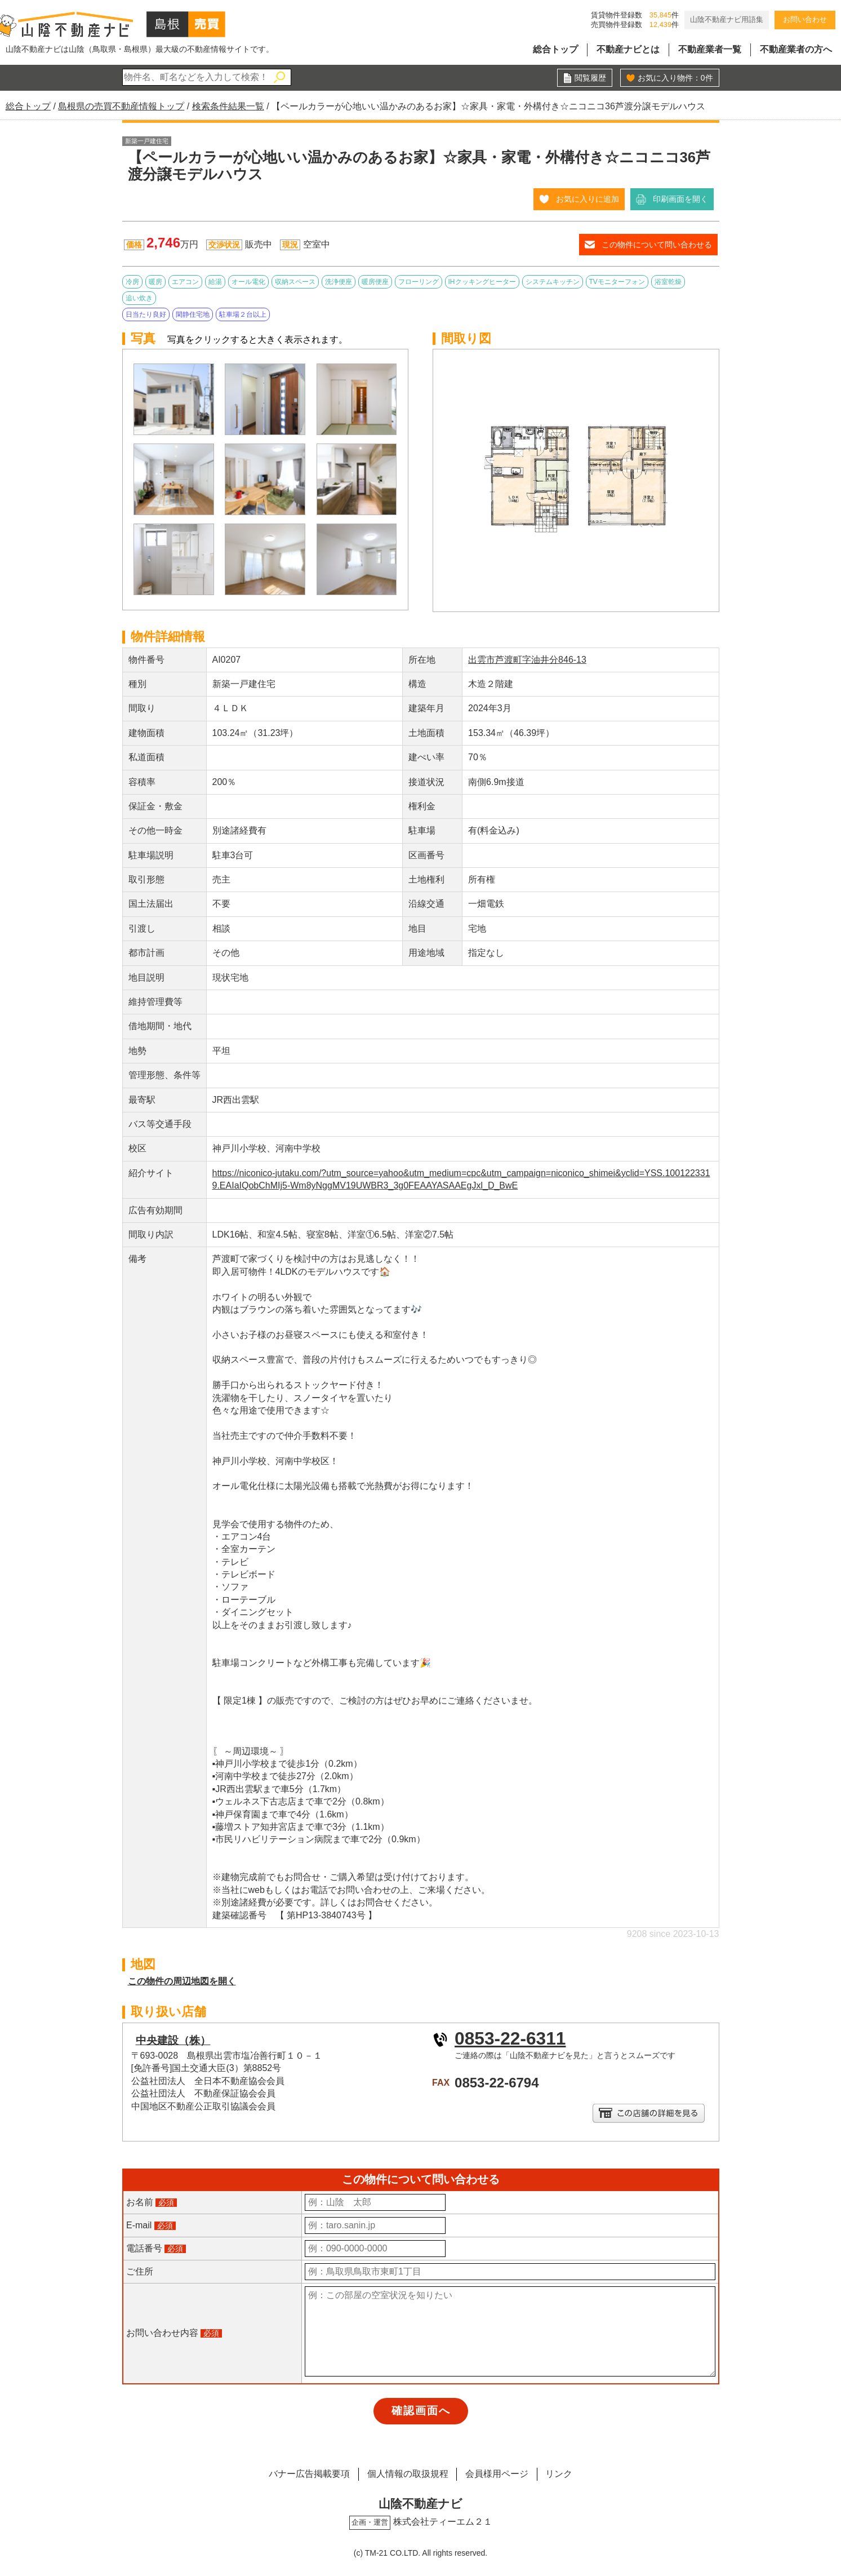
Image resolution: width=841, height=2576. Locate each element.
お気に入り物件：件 (675, 77)
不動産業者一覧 (709, 49)
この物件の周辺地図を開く (182, 1981)
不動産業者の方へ (796, 49)
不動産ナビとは (628, 49)
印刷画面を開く (680, 198)
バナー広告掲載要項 (308, 2474)
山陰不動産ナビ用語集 (726, 19)
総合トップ (555, 49)
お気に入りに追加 (587, 198)
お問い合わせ (805, 19)
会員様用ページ (496, 2474)
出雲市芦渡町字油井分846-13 (527, 659)
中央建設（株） (173, 2040)
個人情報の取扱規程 (407, 2474)
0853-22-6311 (511, 2038)
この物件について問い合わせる (657, 244)
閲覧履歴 (590, 77)
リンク (559, 2474)
